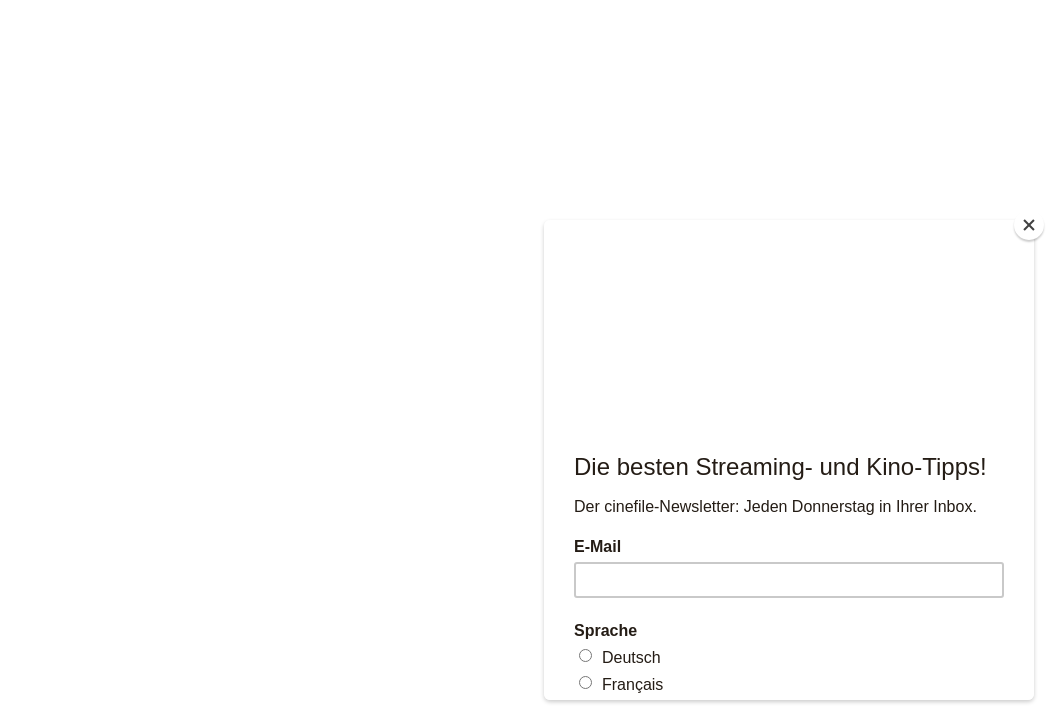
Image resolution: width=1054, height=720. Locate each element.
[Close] (1029, 225)
